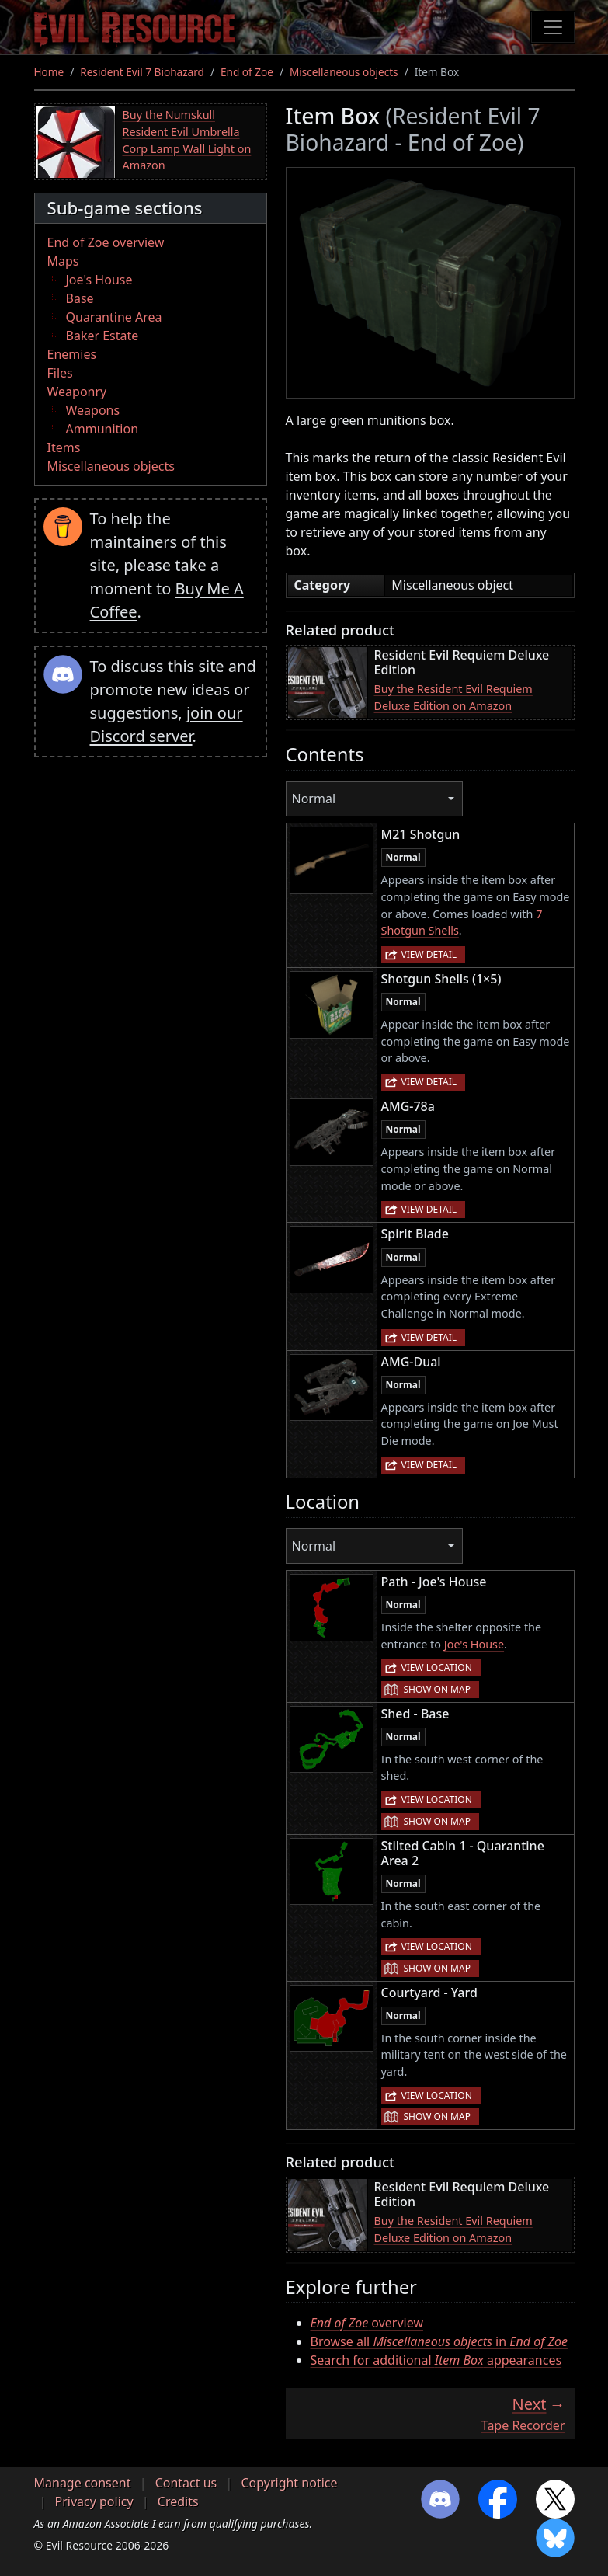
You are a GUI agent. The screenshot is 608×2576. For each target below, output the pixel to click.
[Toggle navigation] (553, 27)
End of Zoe (247, 71)
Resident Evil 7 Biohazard (142, 71)
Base (80, 298)
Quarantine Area (114, 316)
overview (367, 2322)
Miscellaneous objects (344, 71)
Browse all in (439, 2341)
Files (60, 372)
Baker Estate (102, 335)
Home (49, 71)
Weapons (93, 410)
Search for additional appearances (436, 2360)
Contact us (186, 2482)
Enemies (72, 354)
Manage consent (82, 2482)
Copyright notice (289, 2482)
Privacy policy (94, 2501)
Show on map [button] (437, 1689)
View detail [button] (429, 954)
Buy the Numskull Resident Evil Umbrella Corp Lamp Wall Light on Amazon (187, 139)
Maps (63, 261)
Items (64, 447)
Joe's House (99, 279)
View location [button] (436, 1667)
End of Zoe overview (106, 242)
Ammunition (102, 428)
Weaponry (77, 391)
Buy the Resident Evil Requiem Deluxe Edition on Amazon (453, 697)
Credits (178, 2501)
